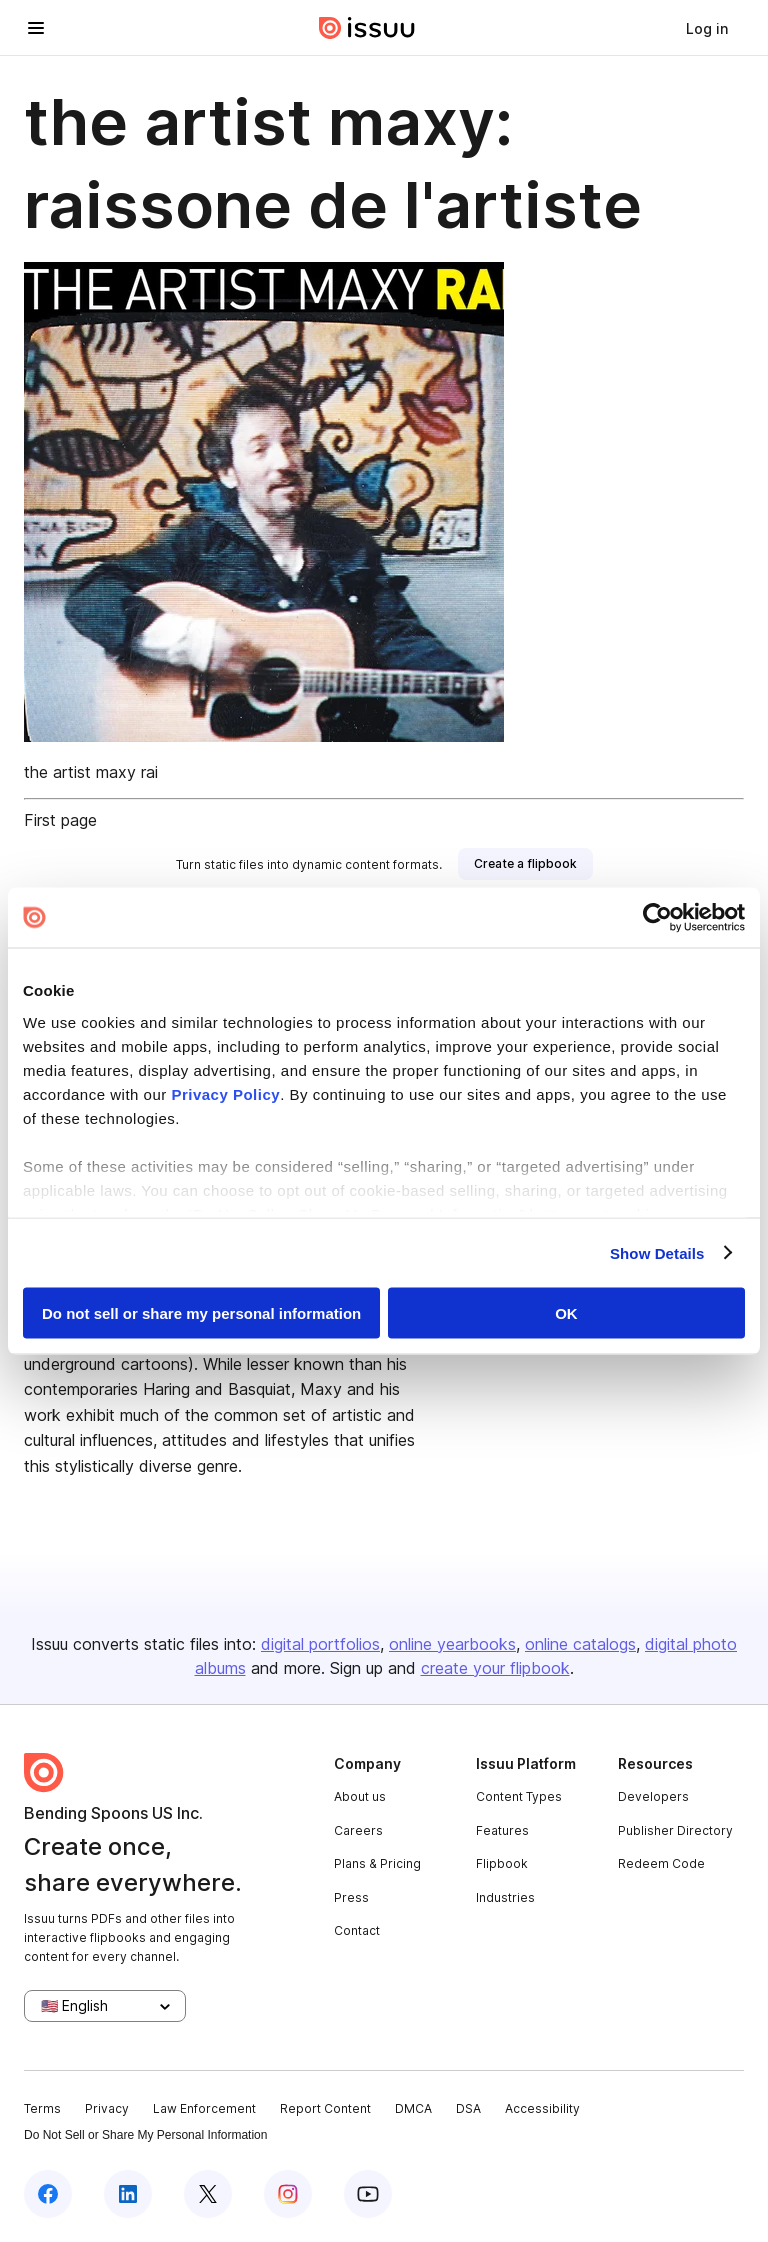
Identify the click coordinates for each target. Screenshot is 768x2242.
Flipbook (502, 1863)
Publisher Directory (675, 1830)
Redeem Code (661, 1863)
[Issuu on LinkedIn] (128, 2194)
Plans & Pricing (377, 1863)
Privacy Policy (225, 1093)
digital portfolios (320, 1644)
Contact (357, 1930)
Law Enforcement (204, 2108)
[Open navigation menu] (36, 28)
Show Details (657, 1252)
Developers (653, 1796)
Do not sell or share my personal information (201, 1313)
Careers (358, 1830)
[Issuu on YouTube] (368, 2194)
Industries (505, 1897)
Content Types (519, 1796)
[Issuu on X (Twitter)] (208, 2194)
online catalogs (580, 1644)
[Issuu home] (367, 28)
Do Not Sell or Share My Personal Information (145, 2135)
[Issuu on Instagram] (288, 2194)
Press (351, 1897)
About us (360, 1796)
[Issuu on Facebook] (48, 2194)
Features (502, 1830)
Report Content (325, 2108)
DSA (468, 2108)
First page (60, 820)
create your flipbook (495, 1668)
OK (566, 1313)
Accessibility (542, 2108)
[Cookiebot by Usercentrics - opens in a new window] (657, 918)
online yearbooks (452, 1644)
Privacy (107, 2108)
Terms (42, 2108)
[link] (707, 28)
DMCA (413, 2108)
